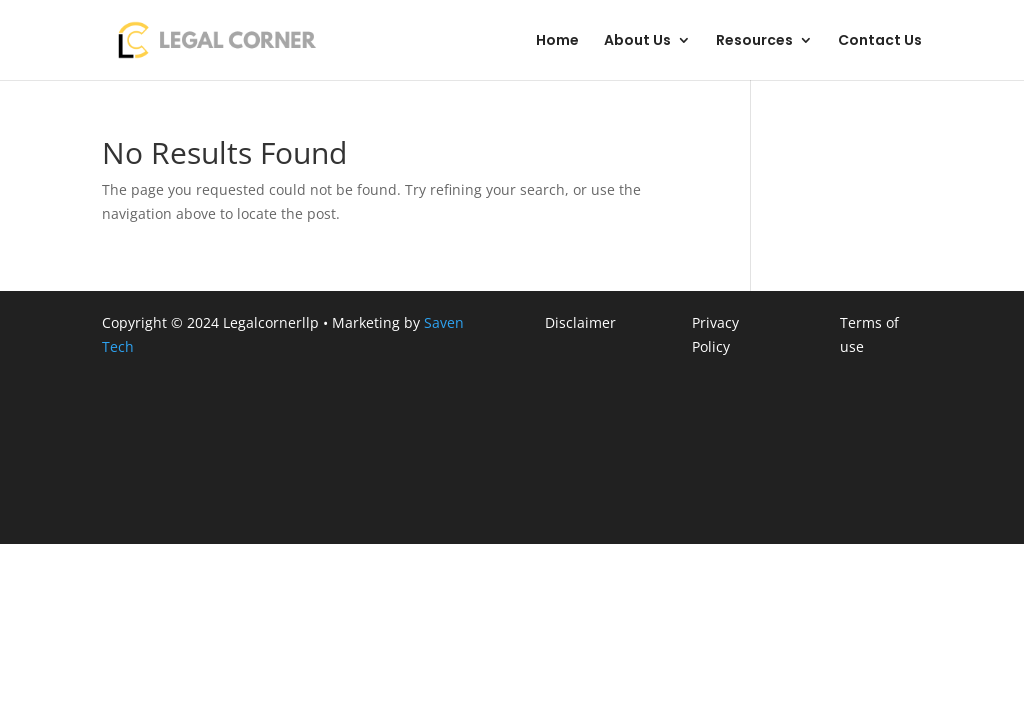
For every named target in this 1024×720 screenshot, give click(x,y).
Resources (754, 41)
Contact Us (880, 41)
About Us (637, 41)
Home (557, 41)
